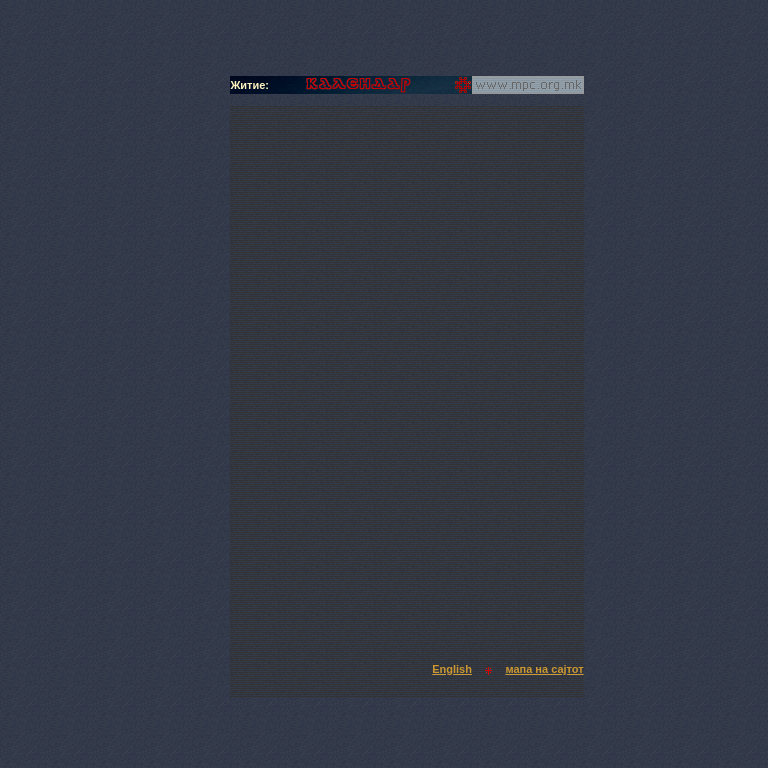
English (452, 669)
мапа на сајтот (544, 669)
